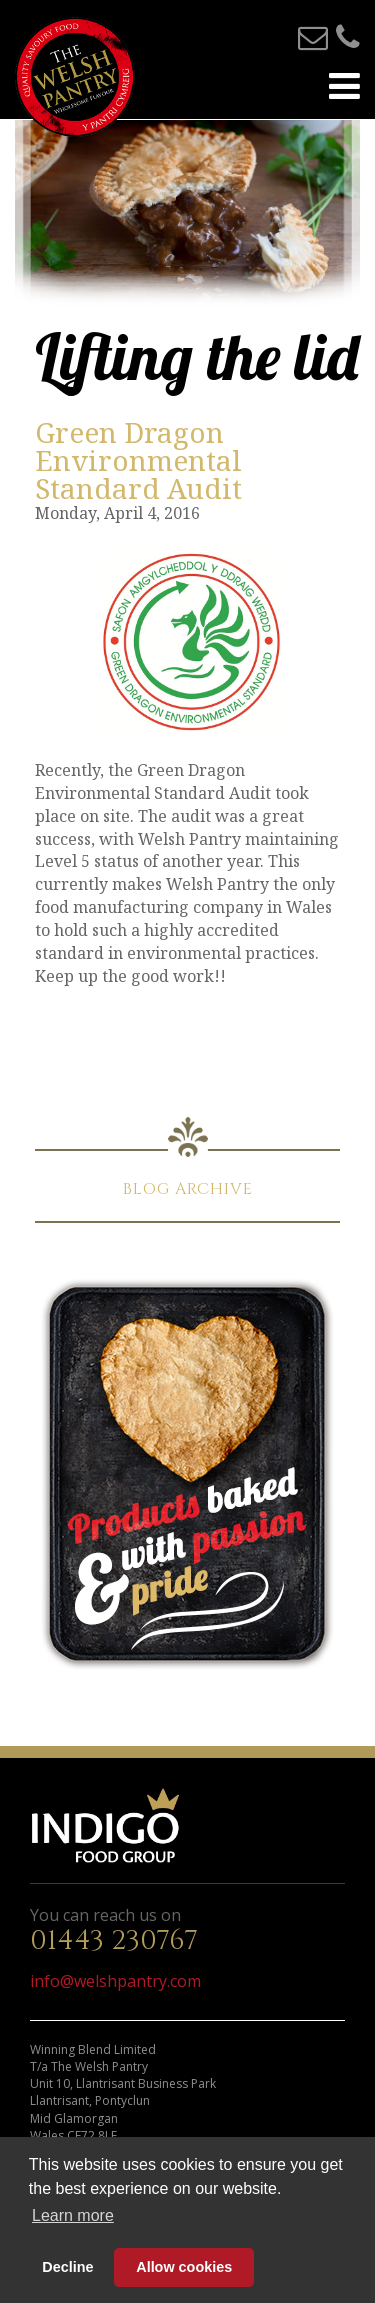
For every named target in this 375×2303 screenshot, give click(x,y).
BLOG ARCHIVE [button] (188, 1189)
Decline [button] (67, 2267)
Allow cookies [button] (184, 2267)
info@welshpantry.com (115, 1981)
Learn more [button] (73, 2215)
